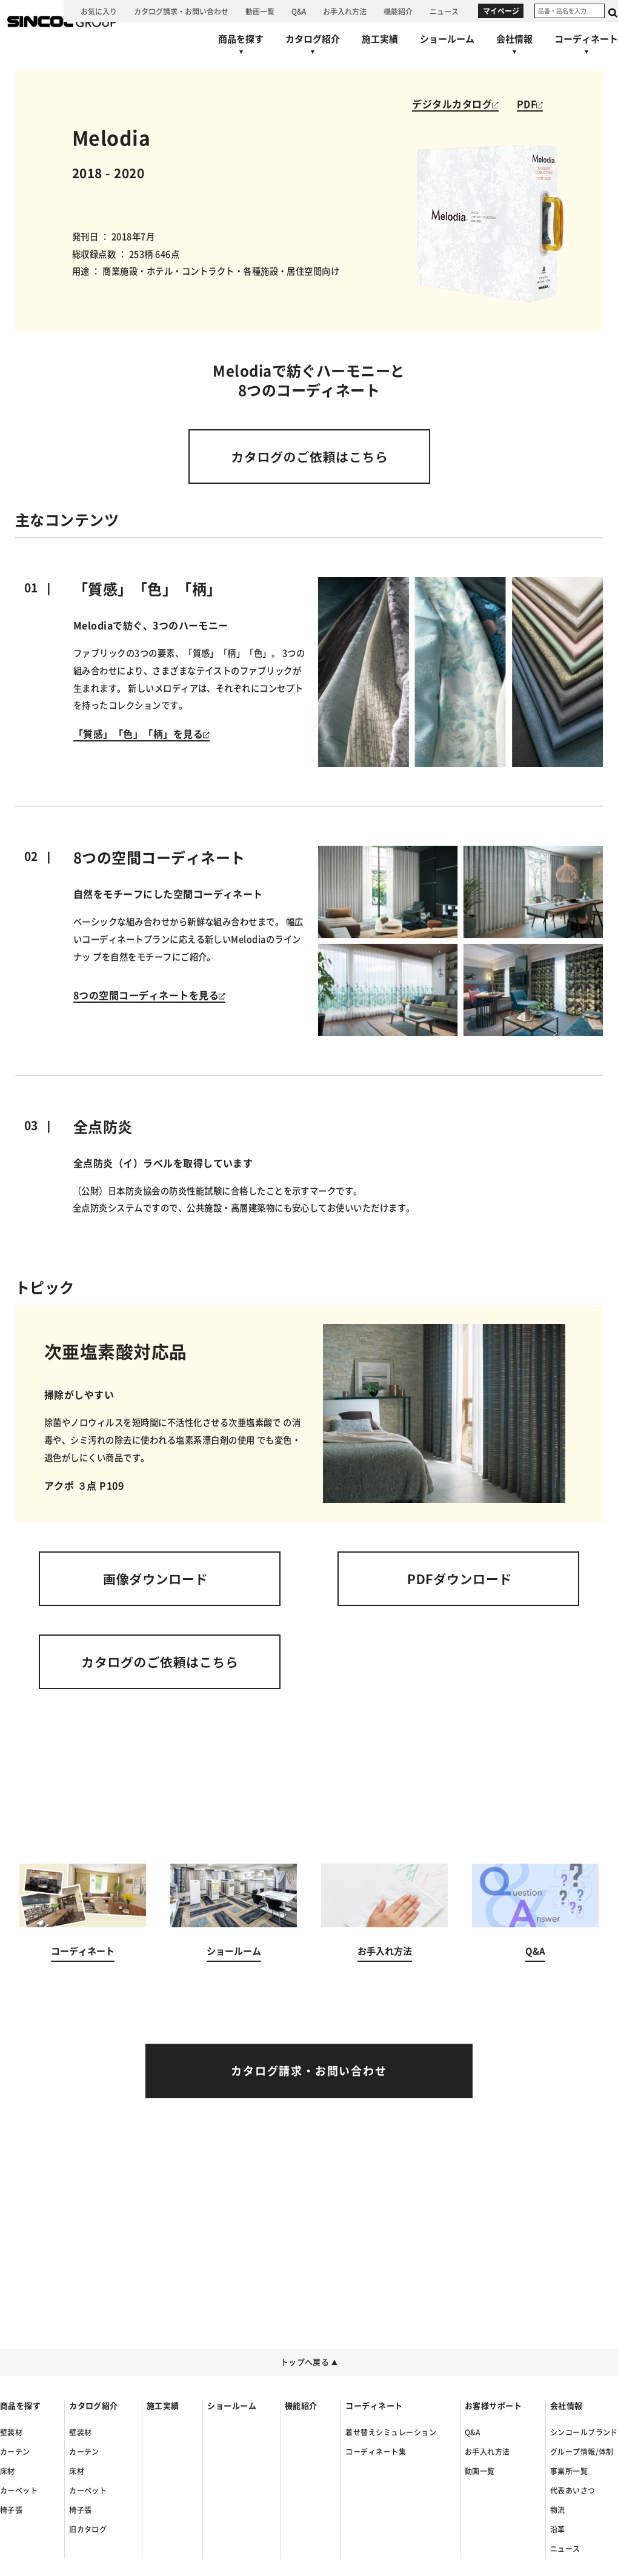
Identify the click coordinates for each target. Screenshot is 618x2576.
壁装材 (11, 2432)
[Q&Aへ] (298, 11)
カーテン (15, 2451)
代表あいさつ (573, 2490)
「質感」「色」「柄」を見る (141, 734)
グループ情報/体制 (582, 2451)
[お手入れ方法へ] (345, 11)
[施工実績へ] (380, 39)
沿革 (557, 2529)
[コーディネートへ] (82, 1926)
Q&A (472, 2432)
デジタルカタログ (455, 104)
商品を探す (20, 2406)
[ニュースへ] (444, 11)
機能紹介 (301, 2406)
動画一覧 (480, 2471)
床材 (7, 2471)
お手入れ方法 (487, 2451)
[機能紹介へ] (398, 11)
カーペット (19, 2490)
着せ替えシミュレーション (390, 2432)
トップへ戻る (309, 2362)
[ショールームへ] (447, 39)
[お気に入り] (99, 11)
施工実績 (163, 2406)
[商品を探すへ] (241, 47)
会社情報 (566, 2406)
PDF (530, 104)
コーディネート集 (375, 2451)
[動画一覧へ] (259, 11)
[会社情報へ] (514, 47)
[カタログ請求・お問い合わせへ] (181, 11)
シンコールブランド (584, 2432)
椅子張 (11, 2510)
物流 (557, 2510)
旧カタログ (88, 2529)
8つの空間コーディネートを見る (149, 995)
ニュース (565, 2548)
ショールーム (231, 2406)
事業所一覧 (569, 2471)
